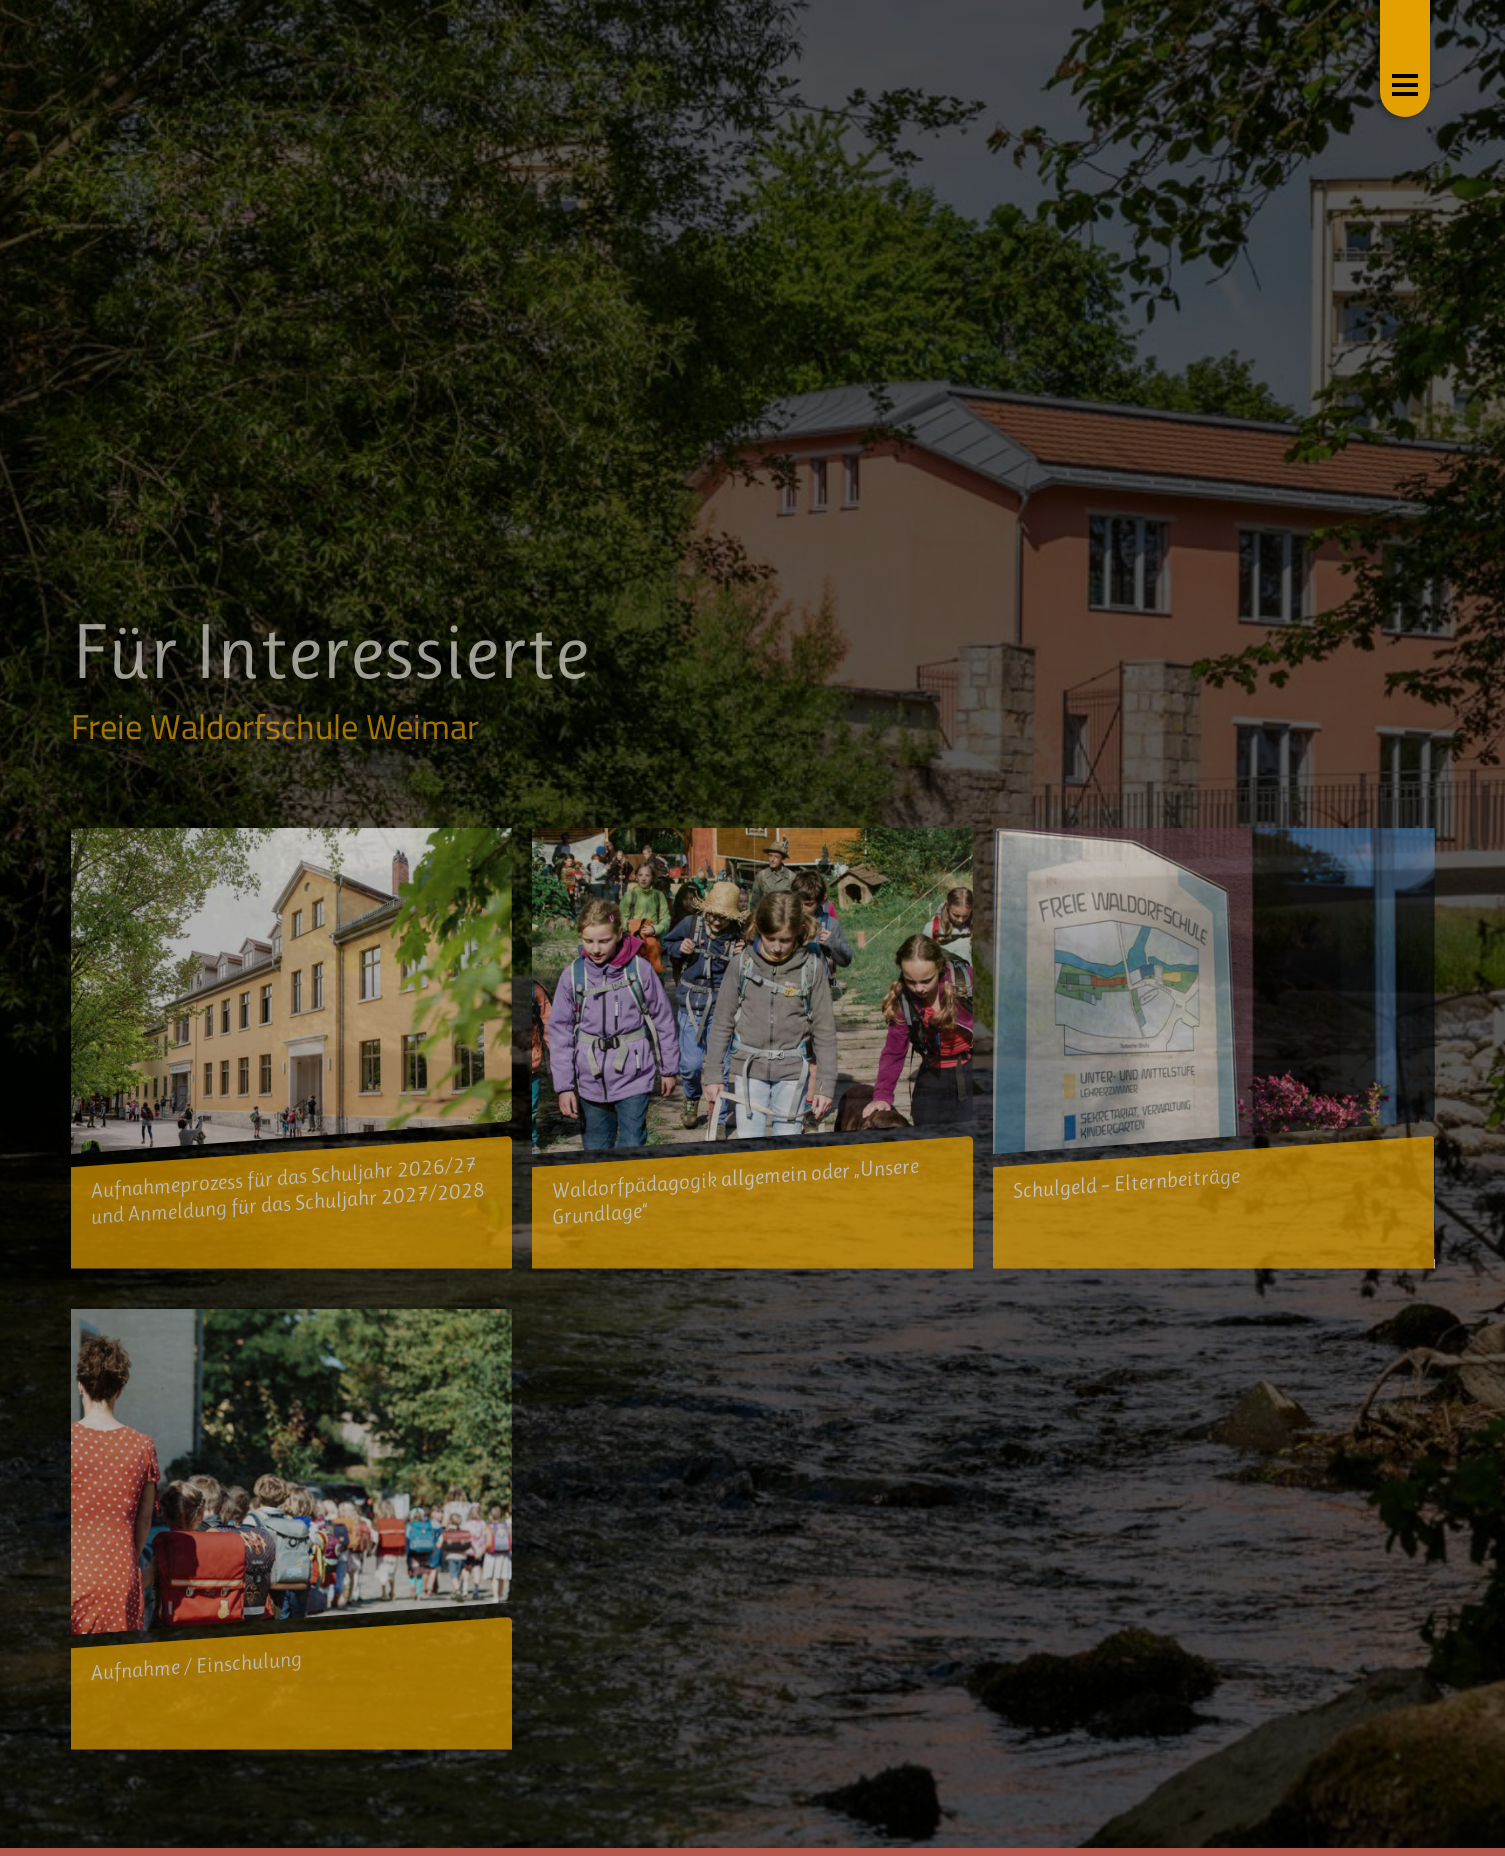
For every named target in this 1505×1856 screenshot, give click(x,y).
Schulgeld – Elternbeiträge (1126, 1184)
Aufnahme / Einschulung (196, 1665)
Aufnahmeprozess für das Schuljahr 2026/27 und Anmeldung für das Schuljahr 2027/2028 (288, 1191)
